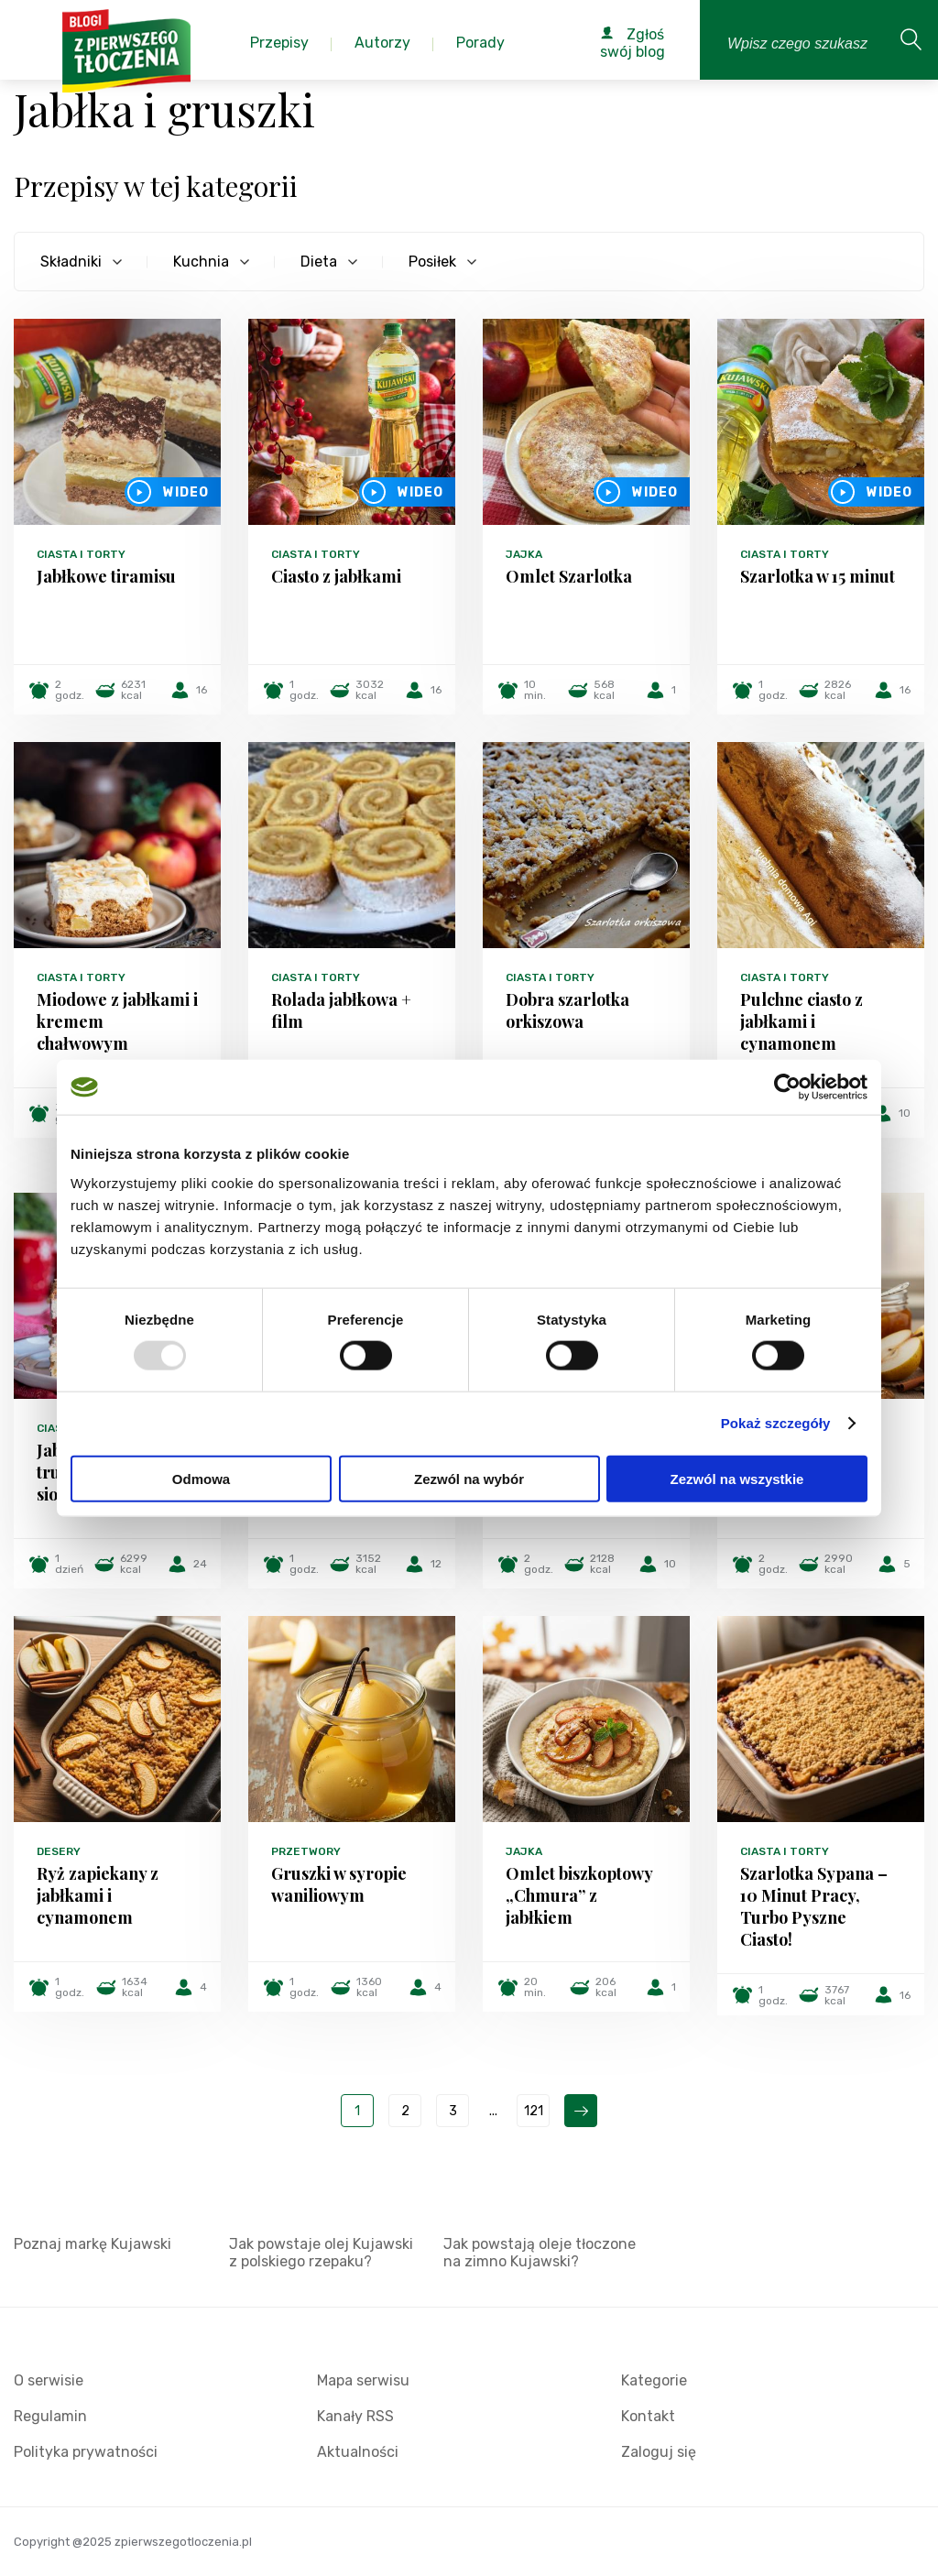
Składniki (71, 261)
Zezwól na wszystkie (737, 1478)
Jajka (524, 554)
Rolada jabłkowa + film (341, 1010)
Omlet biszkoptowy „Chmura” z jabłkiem (579, 1895)
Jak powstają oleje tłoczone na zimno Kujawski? (539, 2252)
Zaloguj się (658, 2452)
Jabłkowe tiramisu (106, 576)
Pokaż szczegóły (776, 1423)
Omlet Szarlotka (569, 576)
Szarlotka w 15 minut (817, 576)
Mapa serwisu (363, 2380)
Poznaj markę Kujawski (92, 2244)
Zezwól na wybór (469, 1478)
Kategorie (654, 2380)
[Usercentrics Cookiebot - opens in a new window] (787, 1087)
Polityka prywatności (86, 2452)
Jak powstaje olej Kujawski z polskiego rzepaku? (321, 2252)
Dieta (318, 261)
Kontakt (648, 2416)
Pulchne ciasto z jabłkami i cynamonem (801, 1021)
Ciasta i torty (81, 554)
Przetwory (306, 1851)
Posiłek (432, 261)
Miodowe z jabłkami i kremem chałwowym (117, 1021)
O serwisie (48, 2380)
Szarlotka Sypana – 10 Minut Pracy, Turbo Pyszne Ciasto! (814, 1906)
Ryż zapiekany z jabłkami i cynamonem (97, 1895)
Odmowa (201, 1478)
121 (533, 2111)
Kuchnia (201, 261)
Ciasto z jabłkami (336, 576)
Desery (59, 1851)
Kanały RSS (355, 2416)
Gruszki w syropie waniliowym (339, 1884)
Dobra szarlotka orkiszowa (567, 1010)
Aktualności (357, 2452)
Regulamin (50, 2416)
